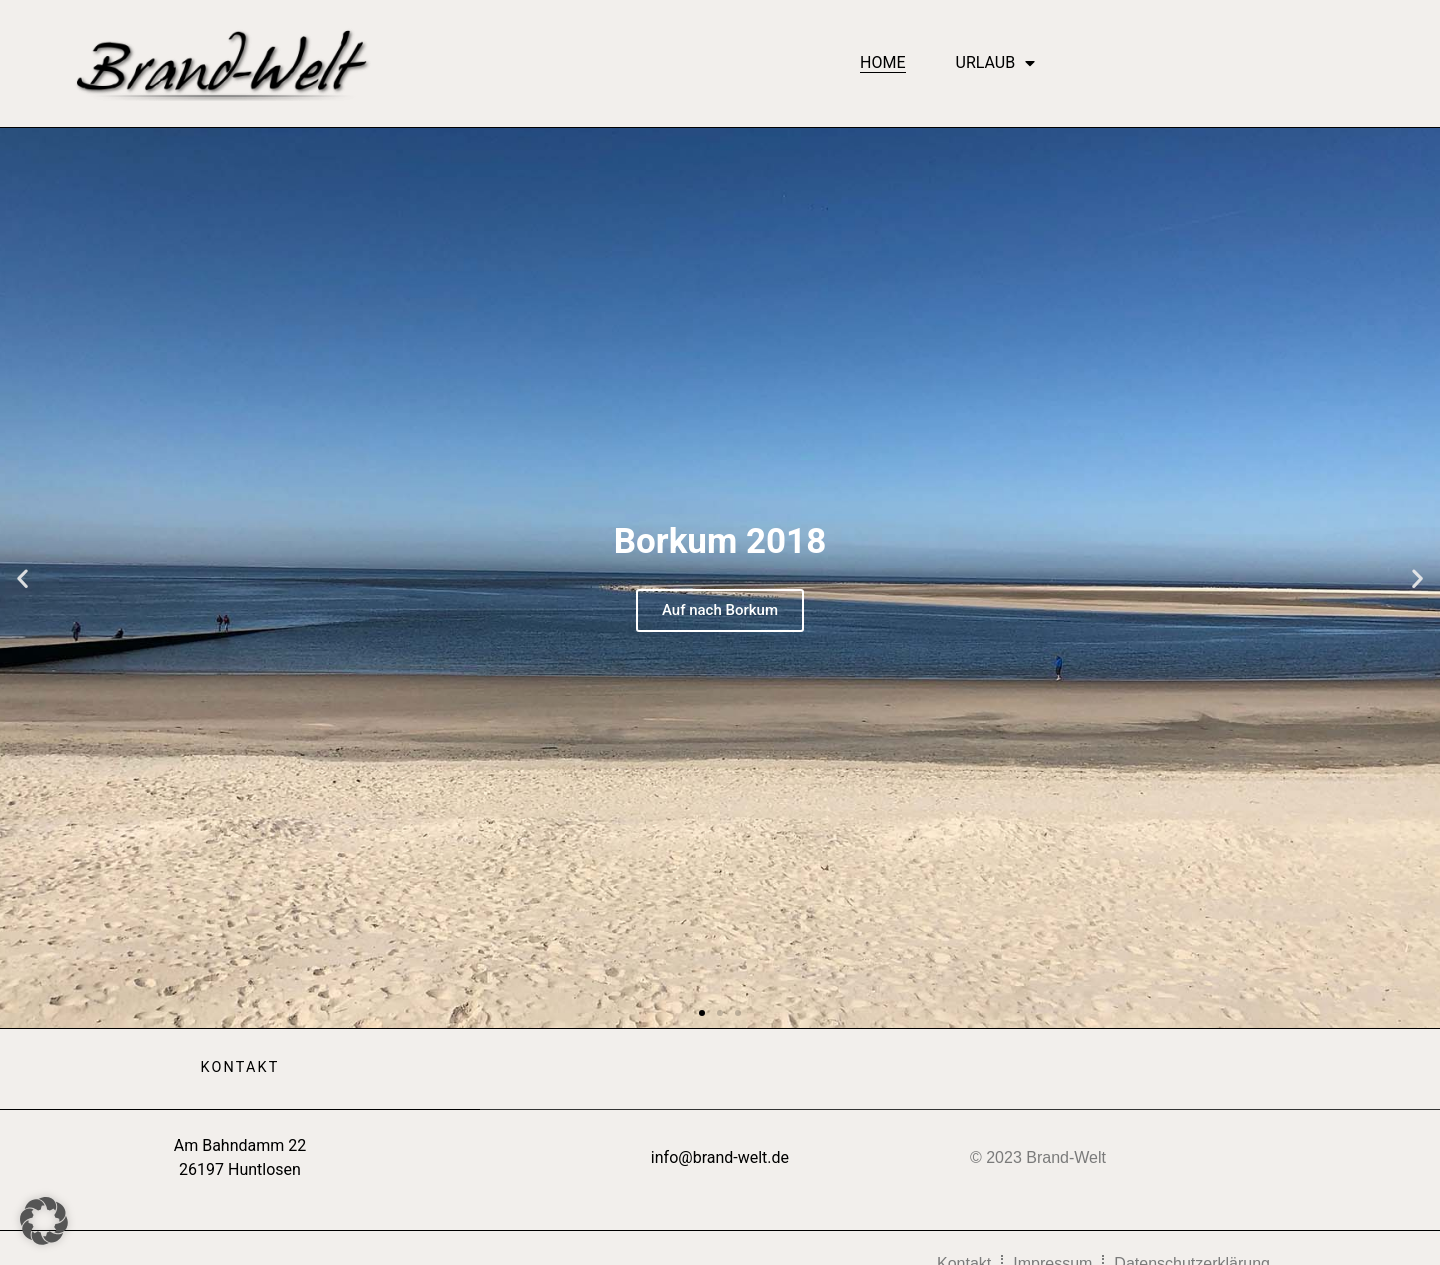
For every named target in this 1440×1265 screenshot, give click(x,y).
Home (882, 62)
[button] (22, 577)
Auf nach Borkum (720, 610)
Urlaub (996, 63)
